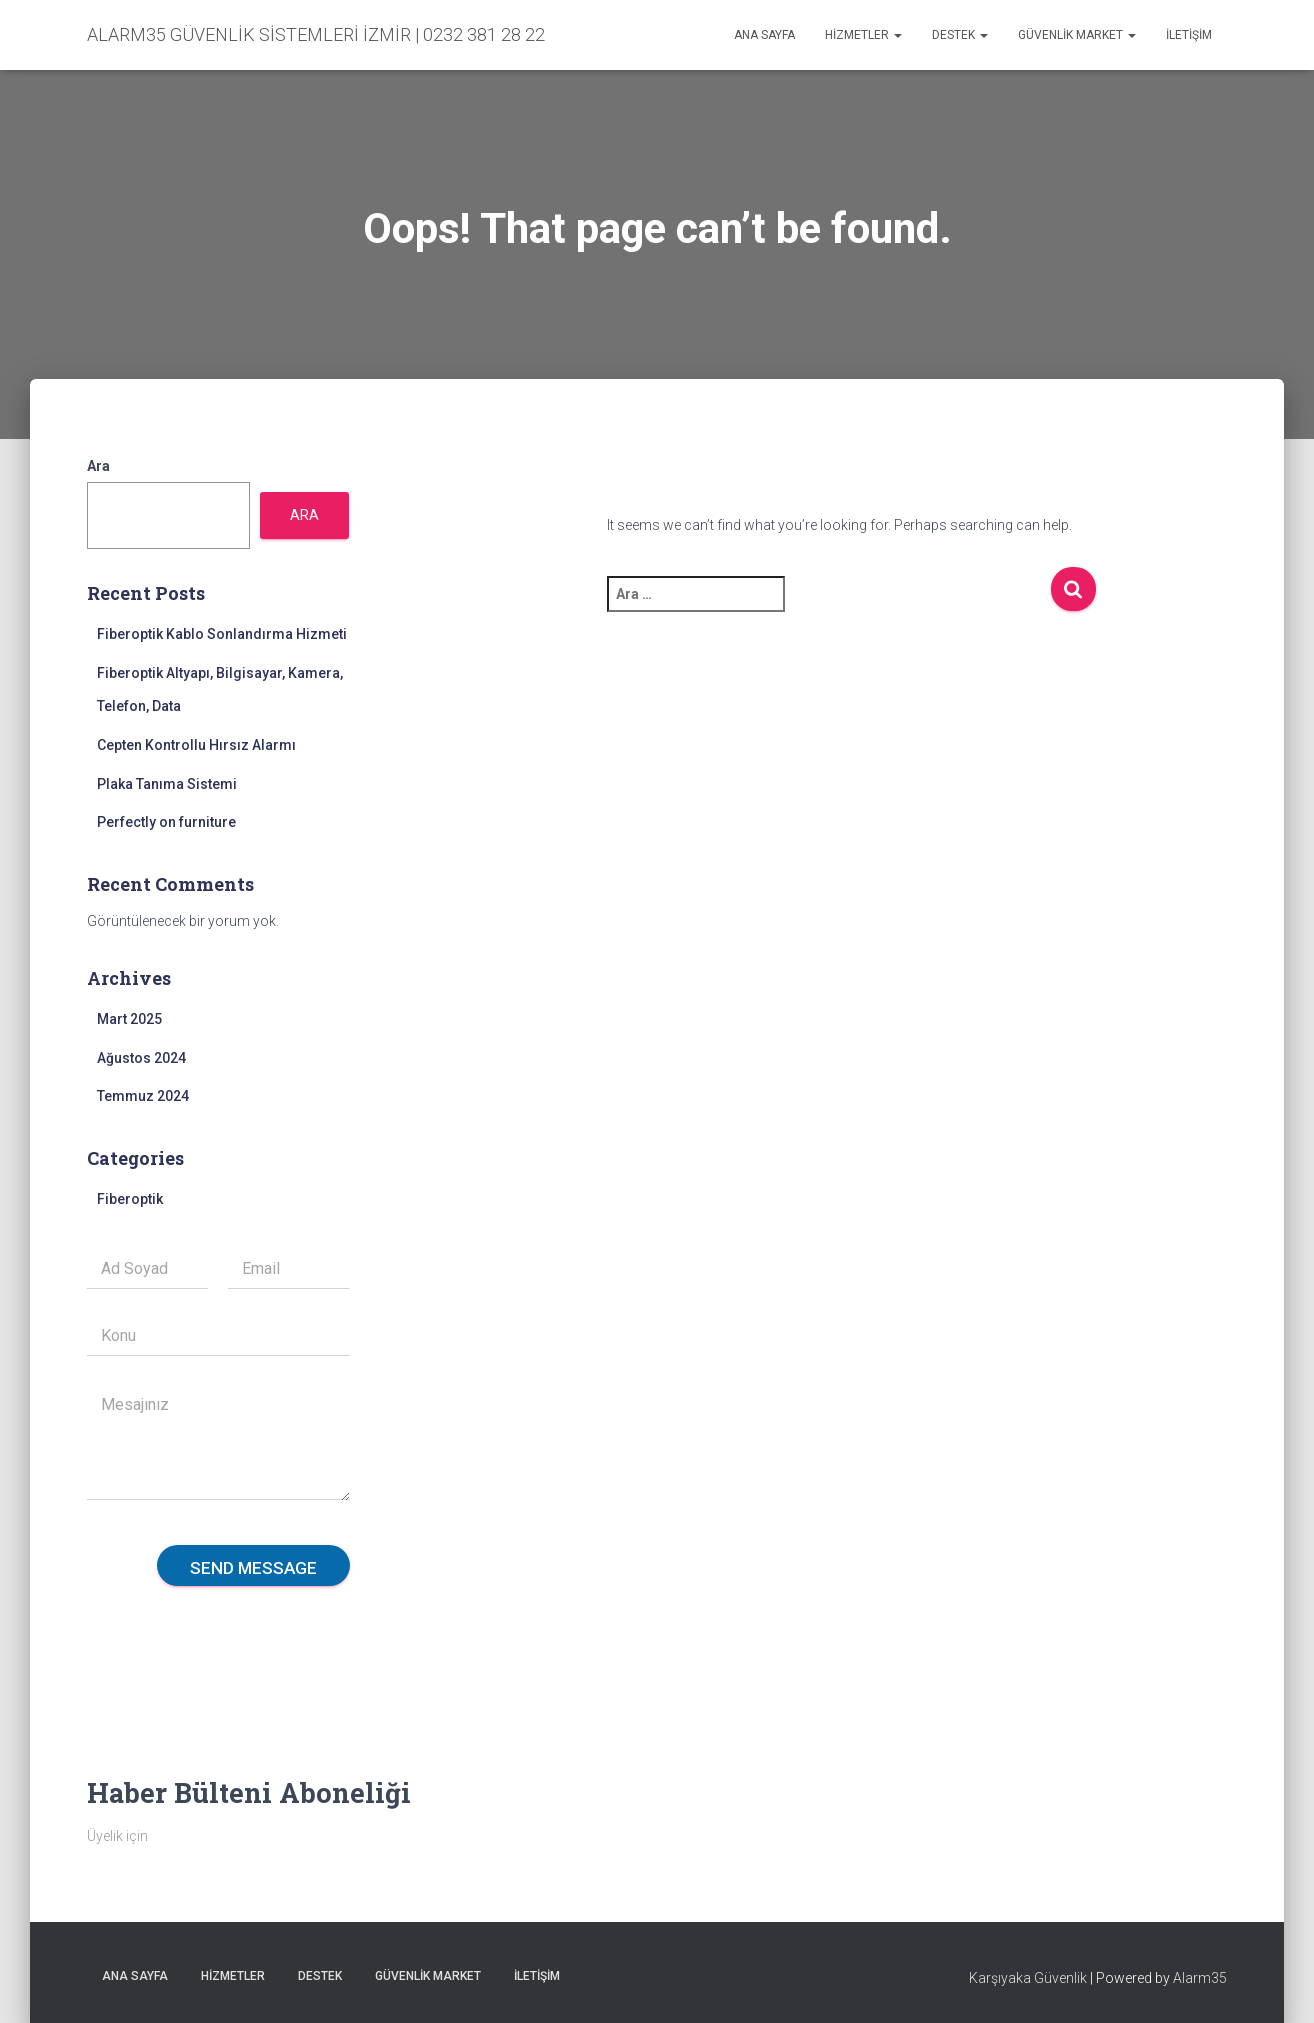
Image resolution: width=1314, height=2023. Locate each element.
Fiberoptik (130, 1199)
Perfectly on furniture (166, 822)
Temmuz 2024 (143, 1096)
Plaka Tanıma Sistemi (167, 784)
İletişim (1189, 35)
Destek (960, 35)
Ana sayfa (764, 35)
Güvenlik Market (1077, 35)
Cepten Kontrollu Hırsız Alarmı (196, 745)
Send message (253, 1568)
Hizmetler (863, 35)
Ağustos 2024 (141, 1058)
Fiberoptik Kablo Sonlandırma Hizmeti (222, 634)
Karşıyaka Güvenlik (1028, 1978)
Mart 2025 (129, 1019)
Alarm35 (1200, 1978)
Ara (98, 466)
